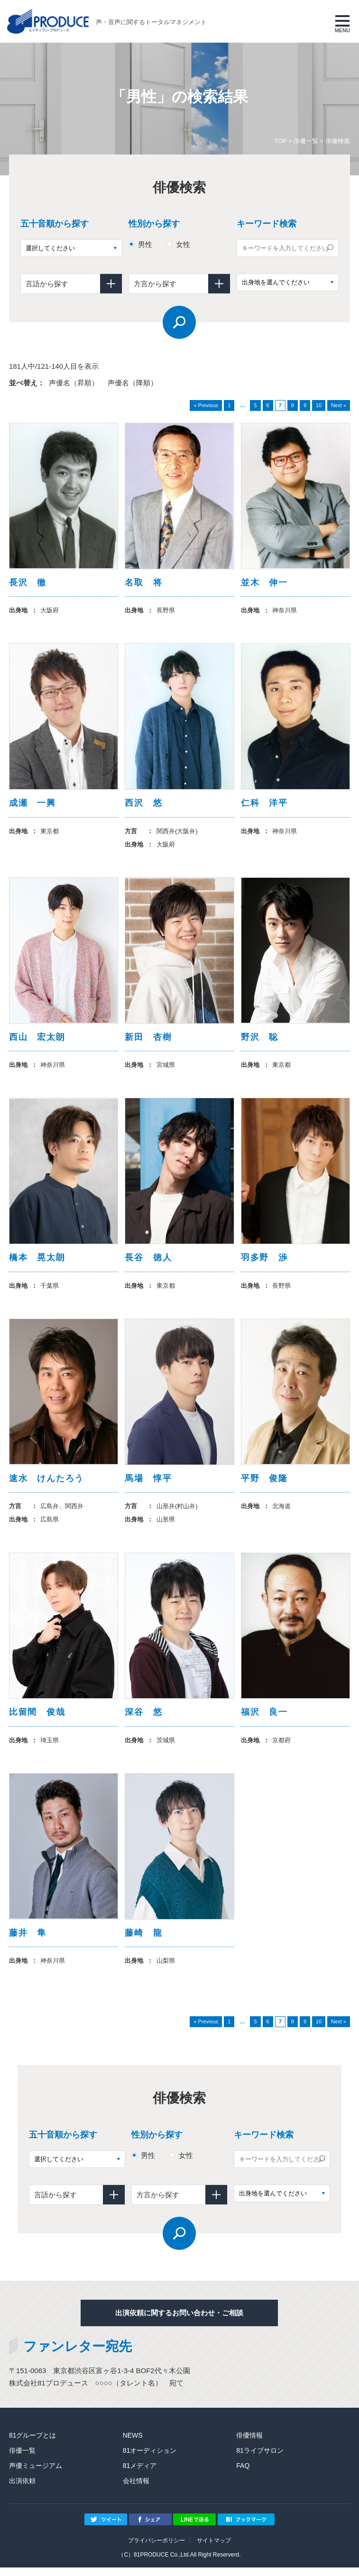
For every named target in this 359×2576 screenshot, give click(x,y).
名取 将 (143, 583)
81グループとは (32, 2444)
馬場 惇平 (148, 1483)
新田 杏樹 (148, 1040)
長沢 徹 (27, 583)
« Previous (205, 405)
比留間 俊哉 (37, 1719)
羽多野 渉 (264, 1261)
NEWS (133, 2444)
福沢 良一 (264, 1719)
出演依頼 (22, 2489)
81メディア (140, 2474)
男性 (145, 244)
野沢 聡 (259, 1040)
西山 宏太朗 (37, 1040)
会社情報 (136, 2489)
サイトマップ (214, 2549)
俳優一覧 (306, 141)
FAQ (242, 2474)
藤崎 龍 (143, 1941)
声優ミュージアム (35, 2474)
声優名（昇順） (74, 383)
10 (319, 405)
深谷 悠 (143, 1719)
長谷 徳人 (148, 1261)
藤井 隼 (27, 1941)
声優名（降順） (132, 383)
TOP (280, 141)
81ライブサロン (260, 2459)
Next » (338, 405)
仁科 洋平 (264, 805)
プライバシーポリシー (156, 2549)
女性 (183, 244)
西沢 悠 (143, 805)
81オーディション (150, 2459)
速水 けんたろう (46, 1483)
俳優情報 (249, 2444)
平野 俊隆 (264, 1483)
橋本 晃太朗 (37, 1261)
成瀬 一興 (32, 805)
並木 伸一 (264, 583)
